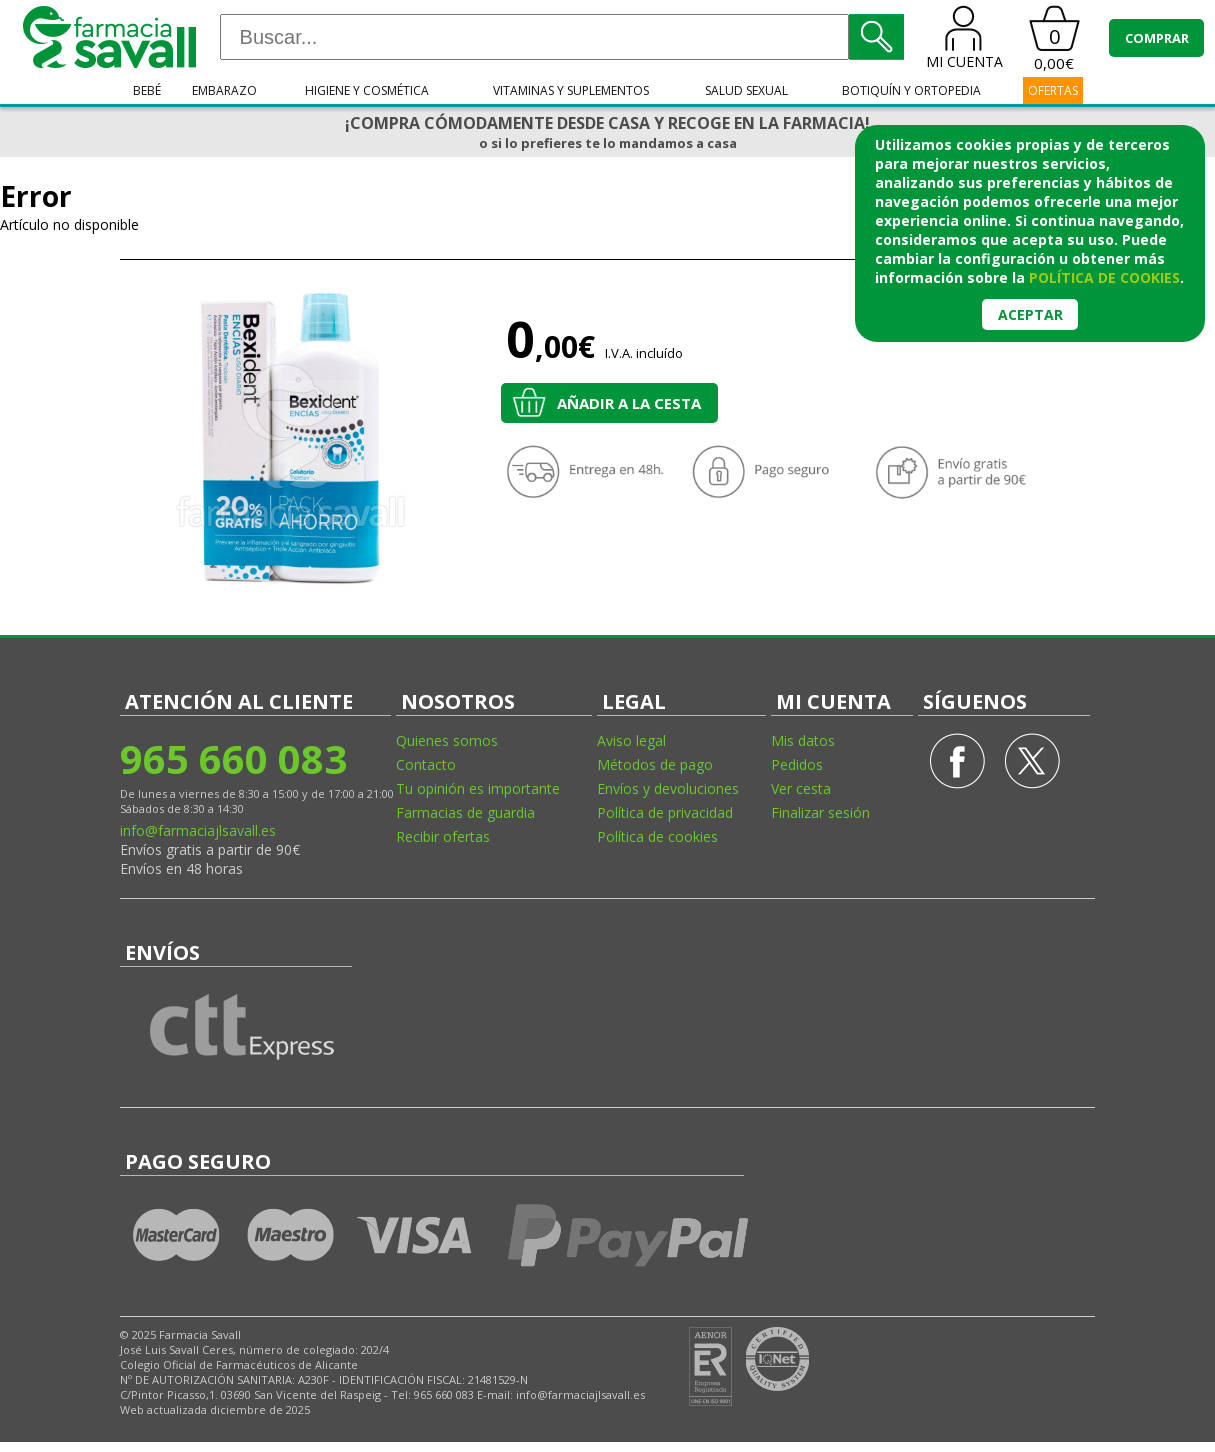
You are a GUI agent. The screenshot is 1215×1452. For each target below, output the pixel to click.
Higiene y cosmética (367, 90)
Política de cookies (657, 836)
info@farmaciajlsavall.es (198, 830)
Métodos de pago (655, 764)
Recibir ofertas (443, 836)
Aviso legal (631, 740)
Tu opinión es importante (478, 788)
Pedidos (797, 764)
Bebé (147, 90)
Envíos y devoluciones (668, 788)
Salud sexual (746, 90)
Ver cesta (801, 788)
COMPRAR (1157, 38)
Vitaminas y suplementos (571, 90)
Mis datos (803, 740)
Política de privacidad (665, 812)
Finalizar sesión (820, 812)
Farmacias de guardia (465, 812)
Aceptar (1030, 314)
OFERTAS (1053, 90)
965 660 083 (233, 758)
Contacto (426, 764)
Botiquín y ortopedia (911, 90)
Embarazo (224, 90)
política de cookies (1104, 277)
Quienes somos (447, 740)
